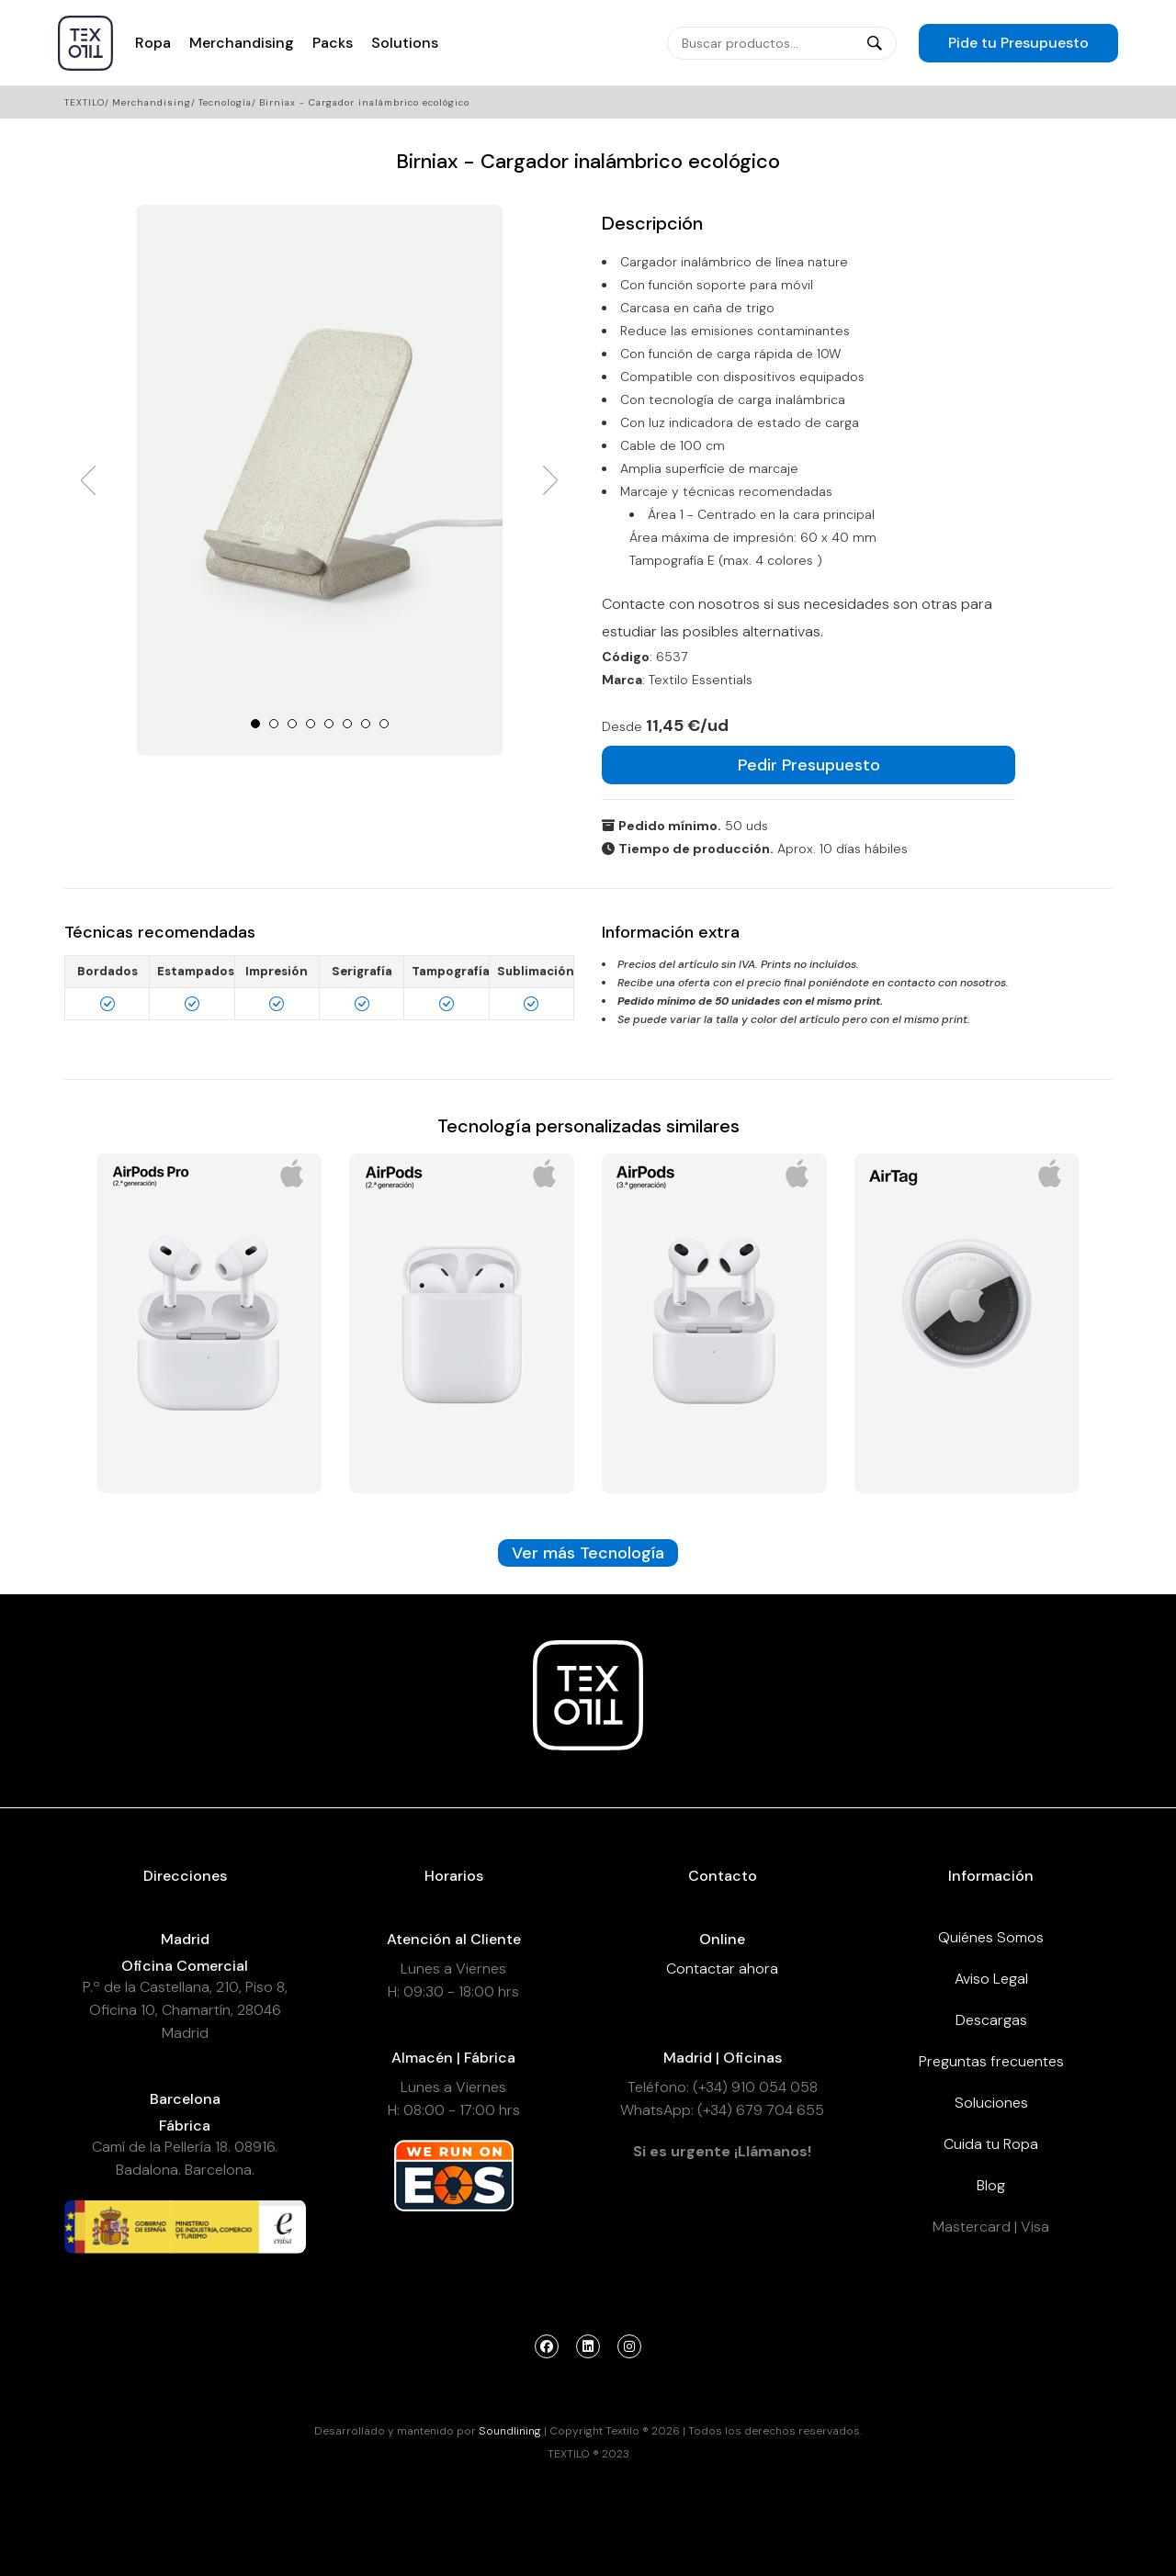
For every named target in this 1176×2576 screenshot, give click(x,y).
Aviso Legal (991, 1978)
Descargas (991, 2020)
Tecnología (225, 102)
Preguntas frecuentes (991, 2061)
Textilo (84, 102)
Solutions (404, 42)
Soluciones (991, 2102)
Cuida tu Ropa (991, 2144)
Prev (88, 480)
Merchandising (241, 42)
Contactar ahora (722, 1968)
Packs (332, 42)
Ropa (153, 42)
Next (550, 480)
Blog (991, 2185)
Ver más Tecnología (588, 1553)
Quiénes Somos (991, 1937)
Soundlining (510, 2431)
